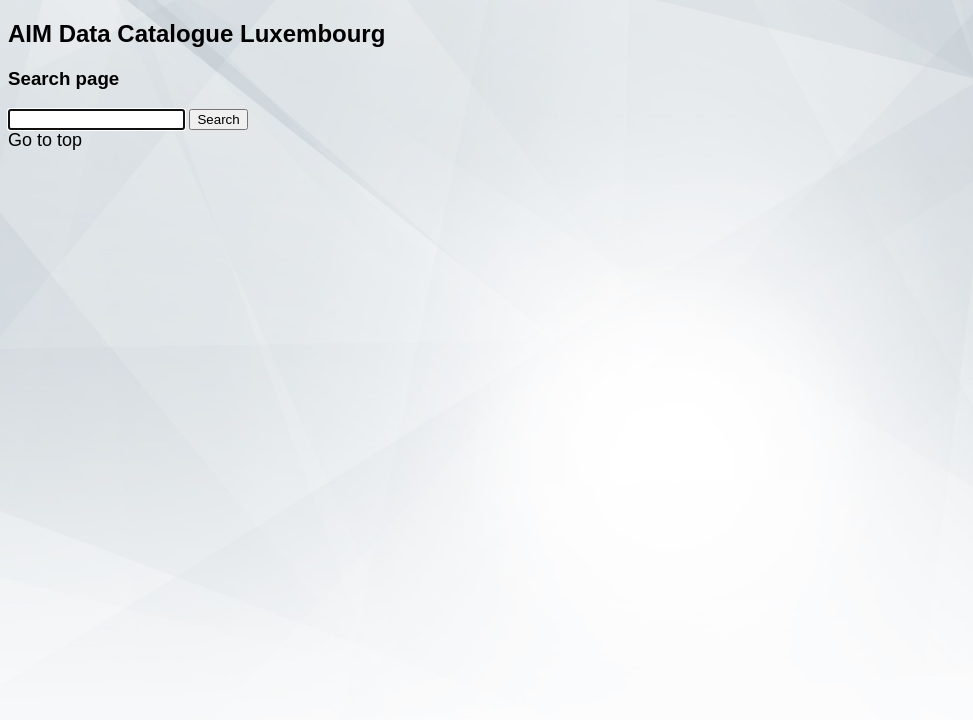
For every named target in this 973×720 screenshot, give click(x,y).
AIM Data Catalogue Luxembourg (196, 33)
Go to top (45, 140)
